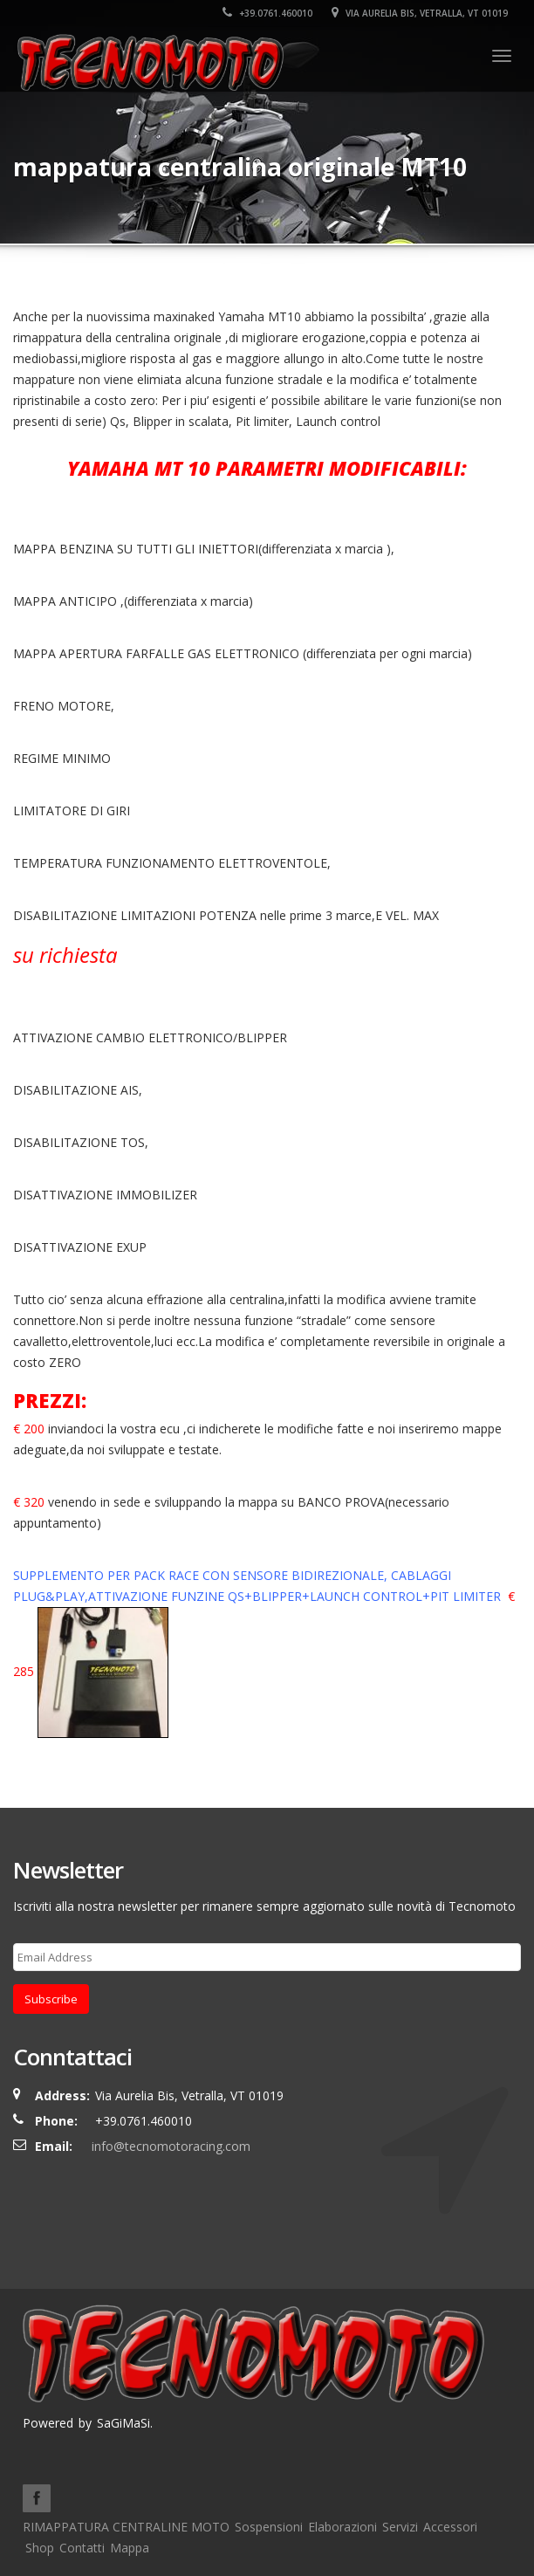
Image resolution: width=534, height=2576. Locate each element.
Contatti (82, 2547)
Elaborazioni (342, 2526)
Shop (39, 2547)
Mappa (129, 2547)
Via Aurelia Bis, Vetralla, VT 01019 (420, 13)
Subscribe (51, 1999)
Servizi (400, 2526)
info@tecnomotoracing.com (171, 2146)
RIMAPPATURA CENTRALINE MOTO (126, 2526)
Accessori (450, 2526)
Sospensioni (269, 2526)
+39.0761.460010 (267, 13)
